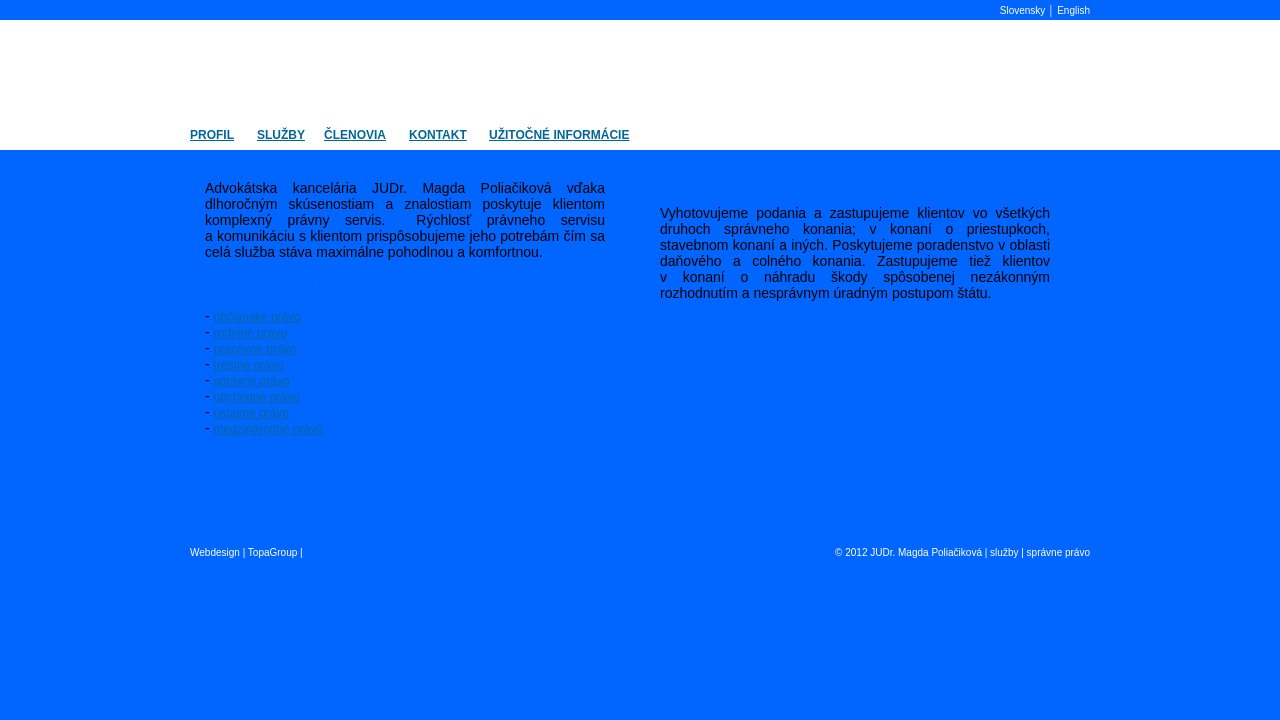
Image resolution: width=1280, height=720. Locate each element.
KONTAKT (438, 135)
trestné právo (249, 365)
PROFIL (212, 135)
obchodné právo (257, 397)
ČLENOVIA (355, 135)
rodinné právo (250, 333)
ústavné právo (251, 413)
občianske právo (257, 317)
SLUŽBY (281, 135)
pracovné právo (255, 349)
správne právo (252, 381)
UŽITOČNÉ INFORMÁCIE (559, 135)
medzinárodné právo (268, 429)
